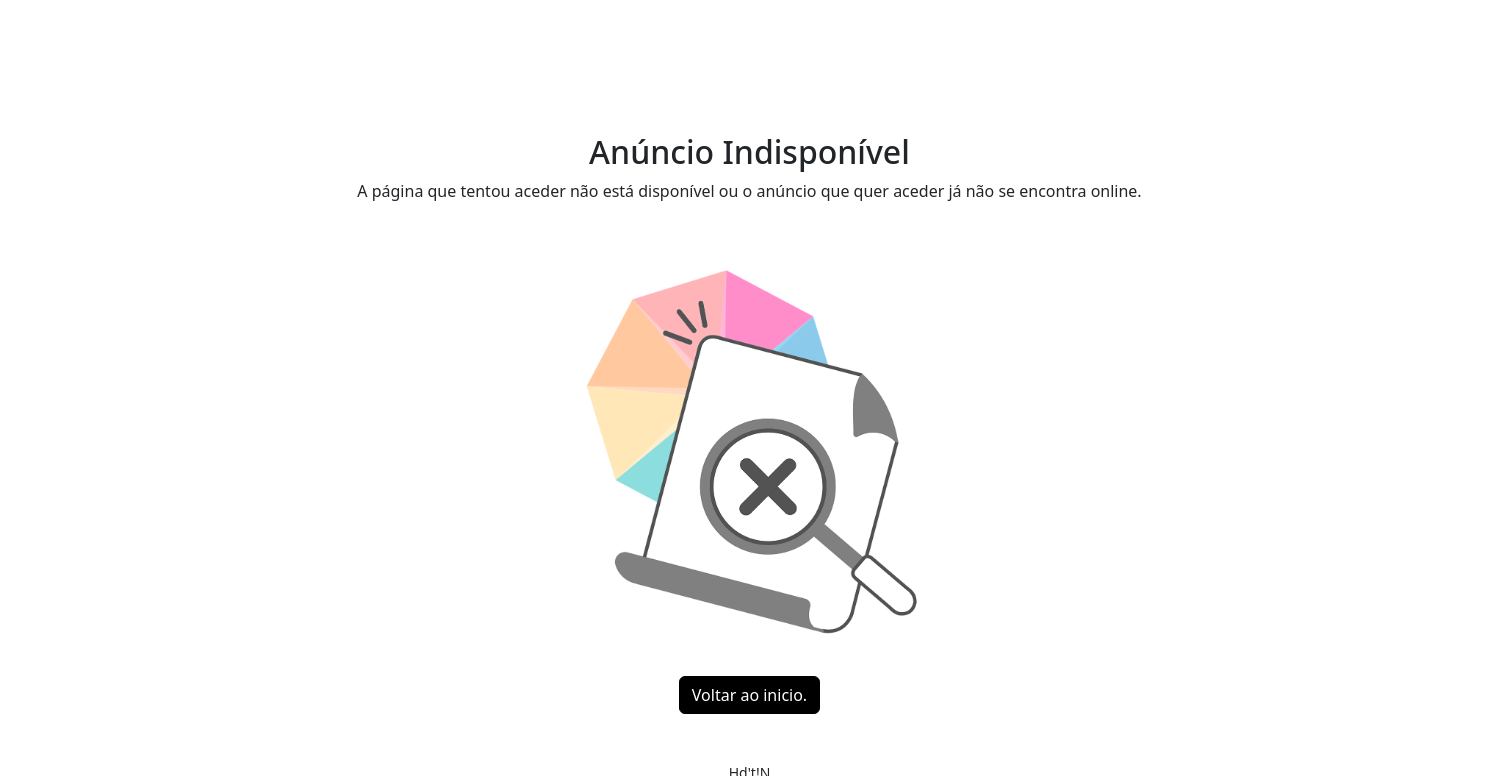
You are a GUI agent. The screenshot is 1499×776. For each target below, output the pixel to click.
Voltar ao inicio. (749, 695)
